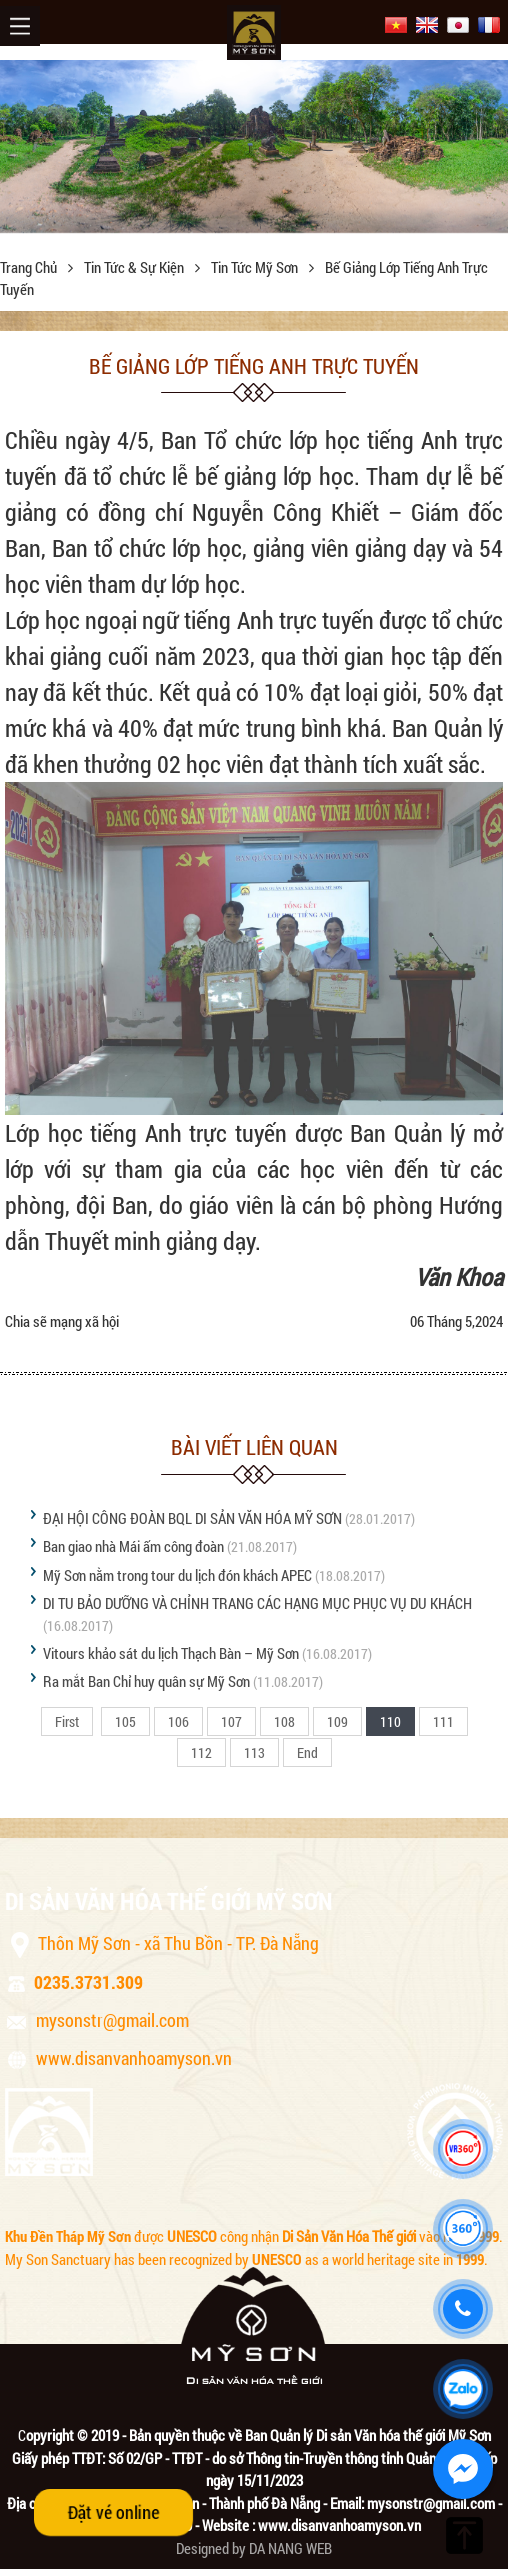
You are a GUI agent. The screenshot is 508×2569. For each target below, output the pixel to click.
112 (201, 1752)
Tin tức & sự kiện (135, 267)
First (67, 1721)
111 (443, 1721)
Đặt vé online (113, 2512)
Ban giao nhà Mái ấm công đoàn (133, 1546)
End (307, 1752)
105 (125, 1721)
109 (337, 1721)
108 (284, 1721)
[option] (254, 146)
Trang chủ (30, 267)
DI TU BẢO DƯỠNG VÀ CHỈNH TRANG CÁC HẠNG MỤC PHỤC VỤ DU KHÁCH (257, 1603)
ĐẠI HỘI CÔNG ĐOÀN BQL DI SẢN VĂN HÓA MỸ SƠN (192, 1518)
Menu (20, 26)
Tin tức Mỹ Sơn (256, 267)
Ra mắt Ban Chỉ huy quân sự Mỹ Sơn (146, 1681)
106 (178, 1721)
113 (254, 1752)
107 (231, 1721)
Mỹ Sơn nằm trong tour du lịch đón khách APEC (177, 1575)
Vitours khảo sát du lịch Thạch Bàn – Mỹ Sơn (171, 1653)
